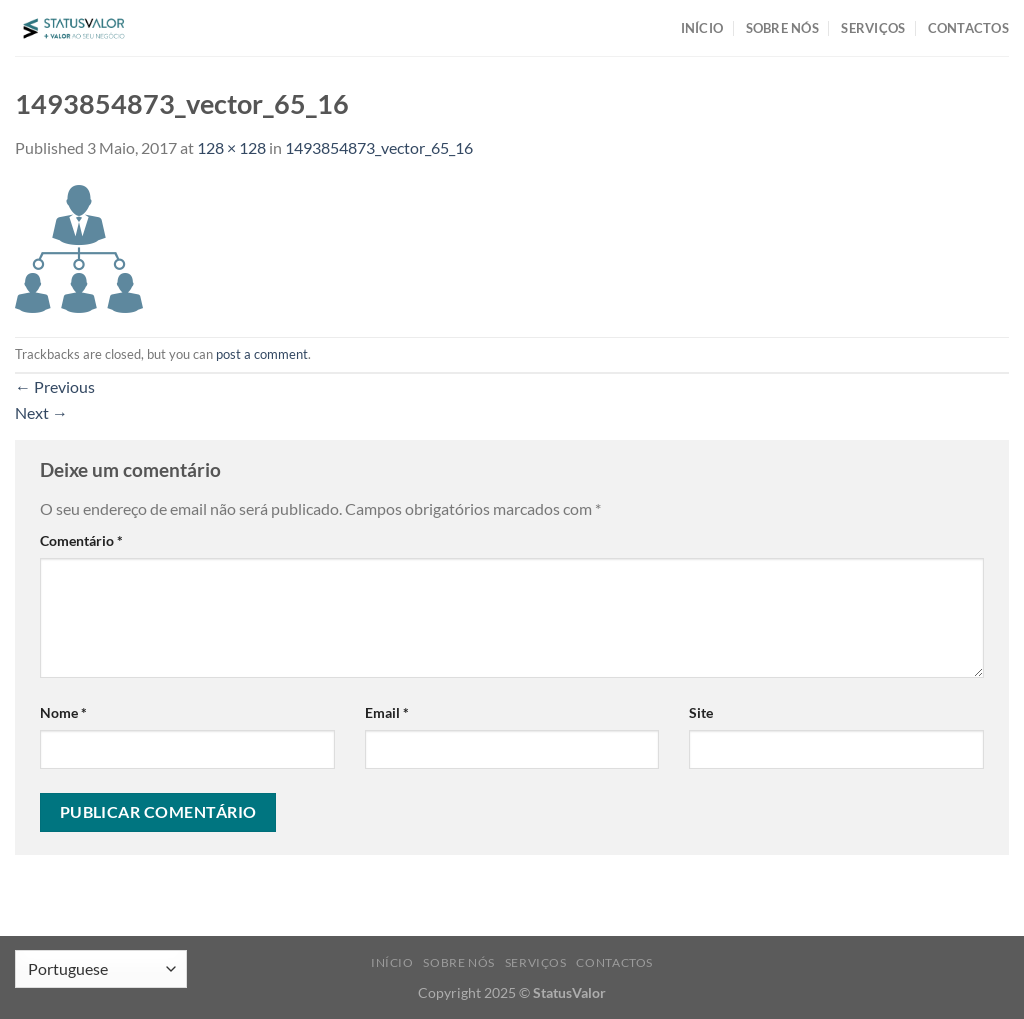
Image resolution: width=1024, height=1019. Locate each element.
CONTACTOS (968, 28)
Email (387, 712)
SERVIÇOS (873, 28)
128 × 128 (231, 147)
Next (41, 412)
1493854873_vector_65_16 (379, 147)
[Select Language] (101, 969)
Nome (63, 712)
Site (701, 712)
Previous (55, 386)
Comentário (81, 540)
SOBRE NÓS (782, 28)
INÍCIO (702, 28)
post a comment (262, 354)
